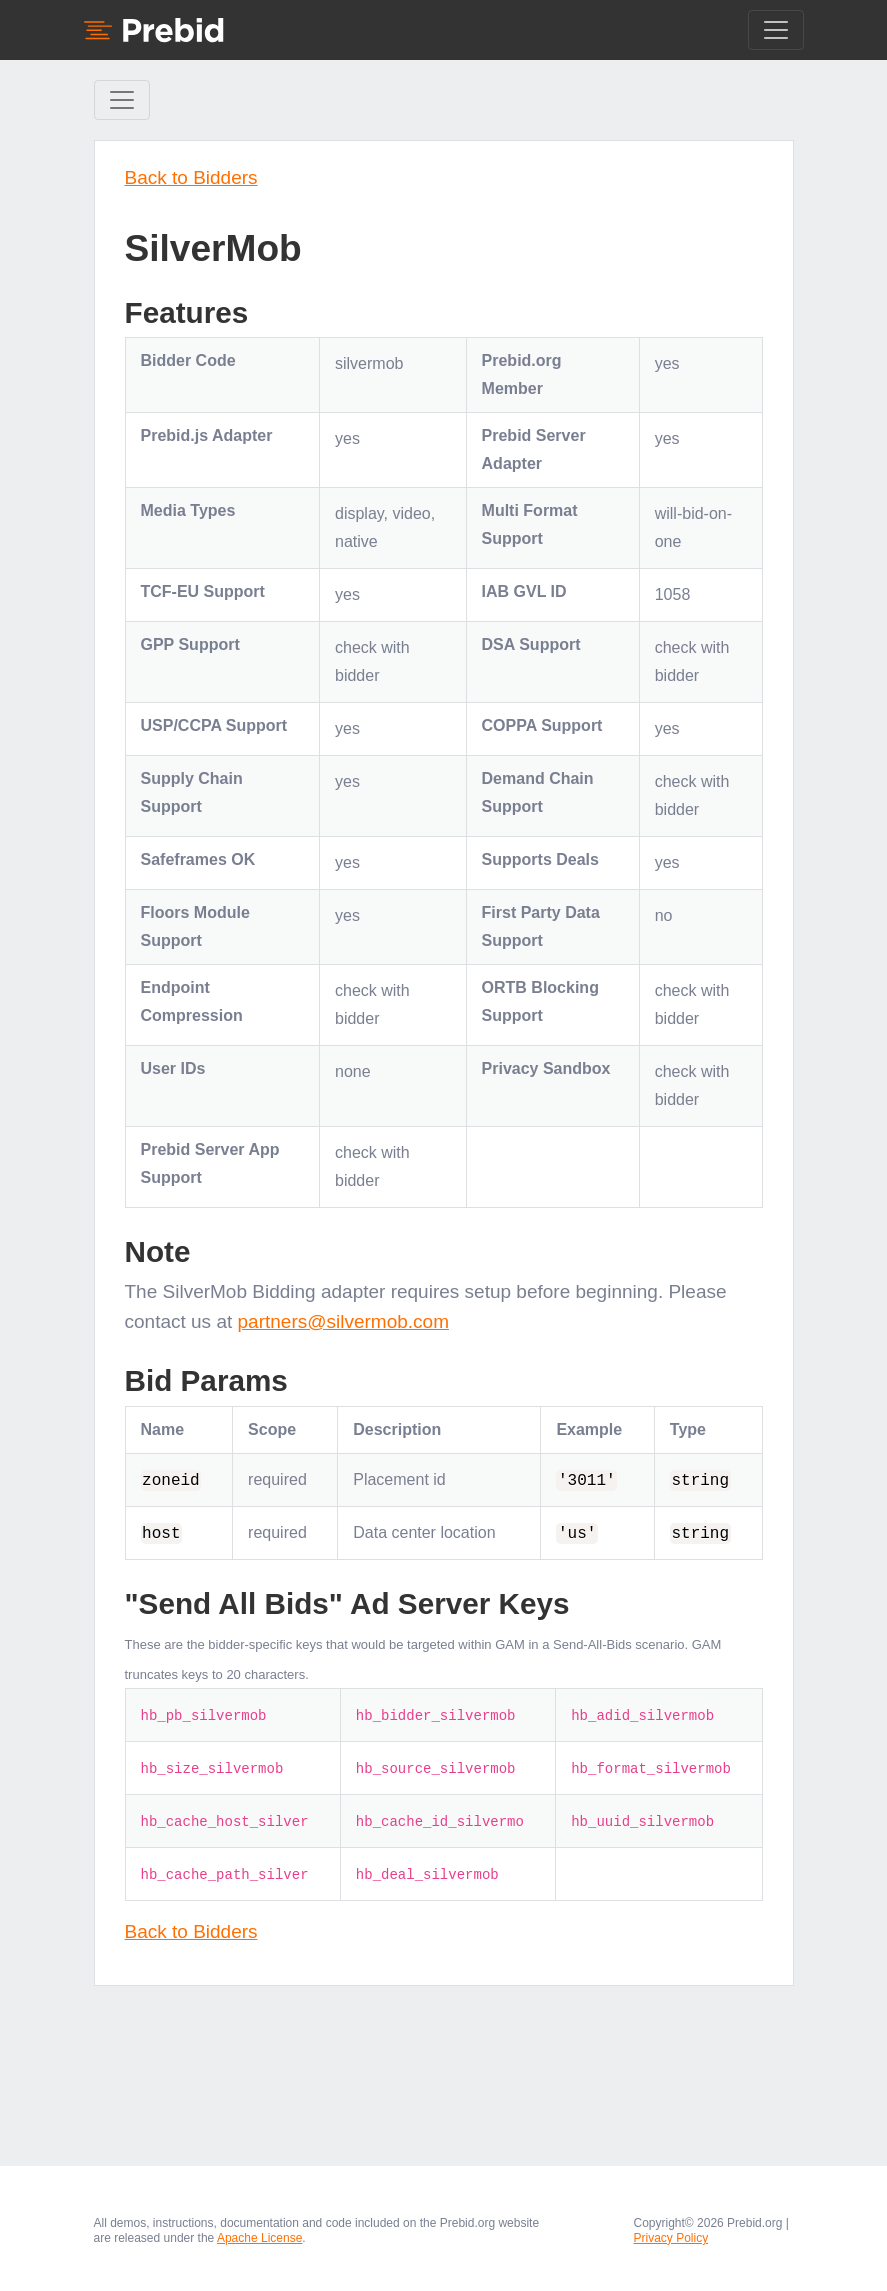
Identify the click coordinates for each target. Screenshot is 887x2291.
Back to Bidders (191, 177)
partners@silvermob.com (343, 1321)
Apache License (259, 2238)
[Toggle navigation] (776, 30)
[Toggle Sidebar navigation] (122, 100)
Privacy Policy (671, 2238)
